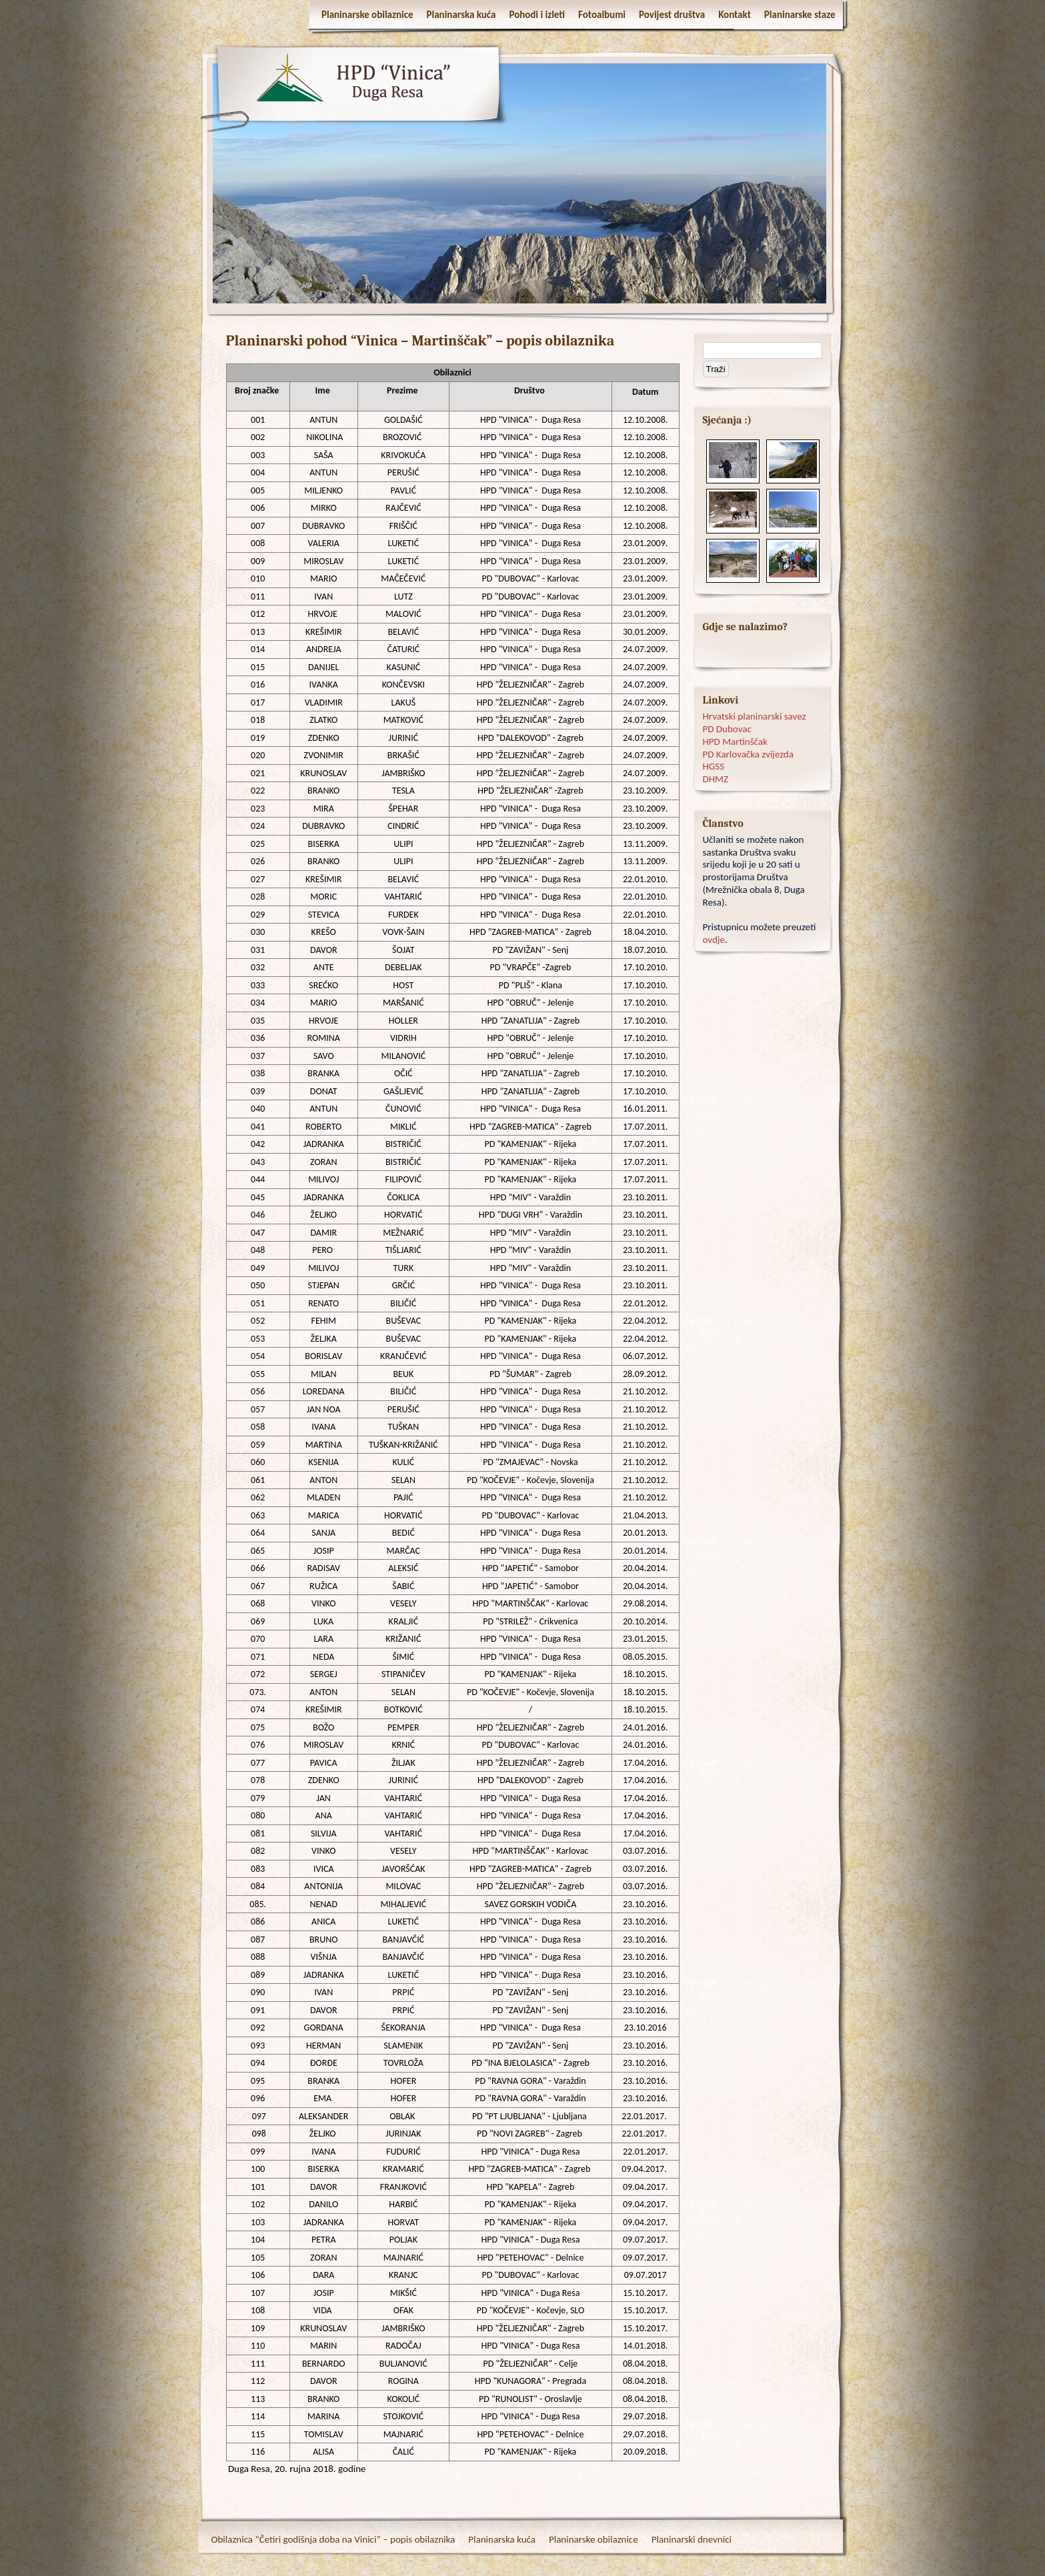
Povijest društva (672, 15)
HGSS (714, 766)
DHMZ (715, 779)
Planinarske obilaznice (367, 15)
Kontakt (734, 15)
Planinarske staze (800, 15)
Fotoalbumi (602, 15)
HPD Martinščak (735, 742)
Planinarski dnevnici (692, 2539)
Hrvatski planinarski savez (754, 716)
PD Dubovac (727, 729)
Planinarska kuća (461, 15)
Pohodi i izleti (537, 15)
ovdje (714, 940)
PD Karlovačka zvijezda (748, 754)
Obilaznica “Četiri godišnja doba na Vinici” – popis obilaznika (333, 2539)
